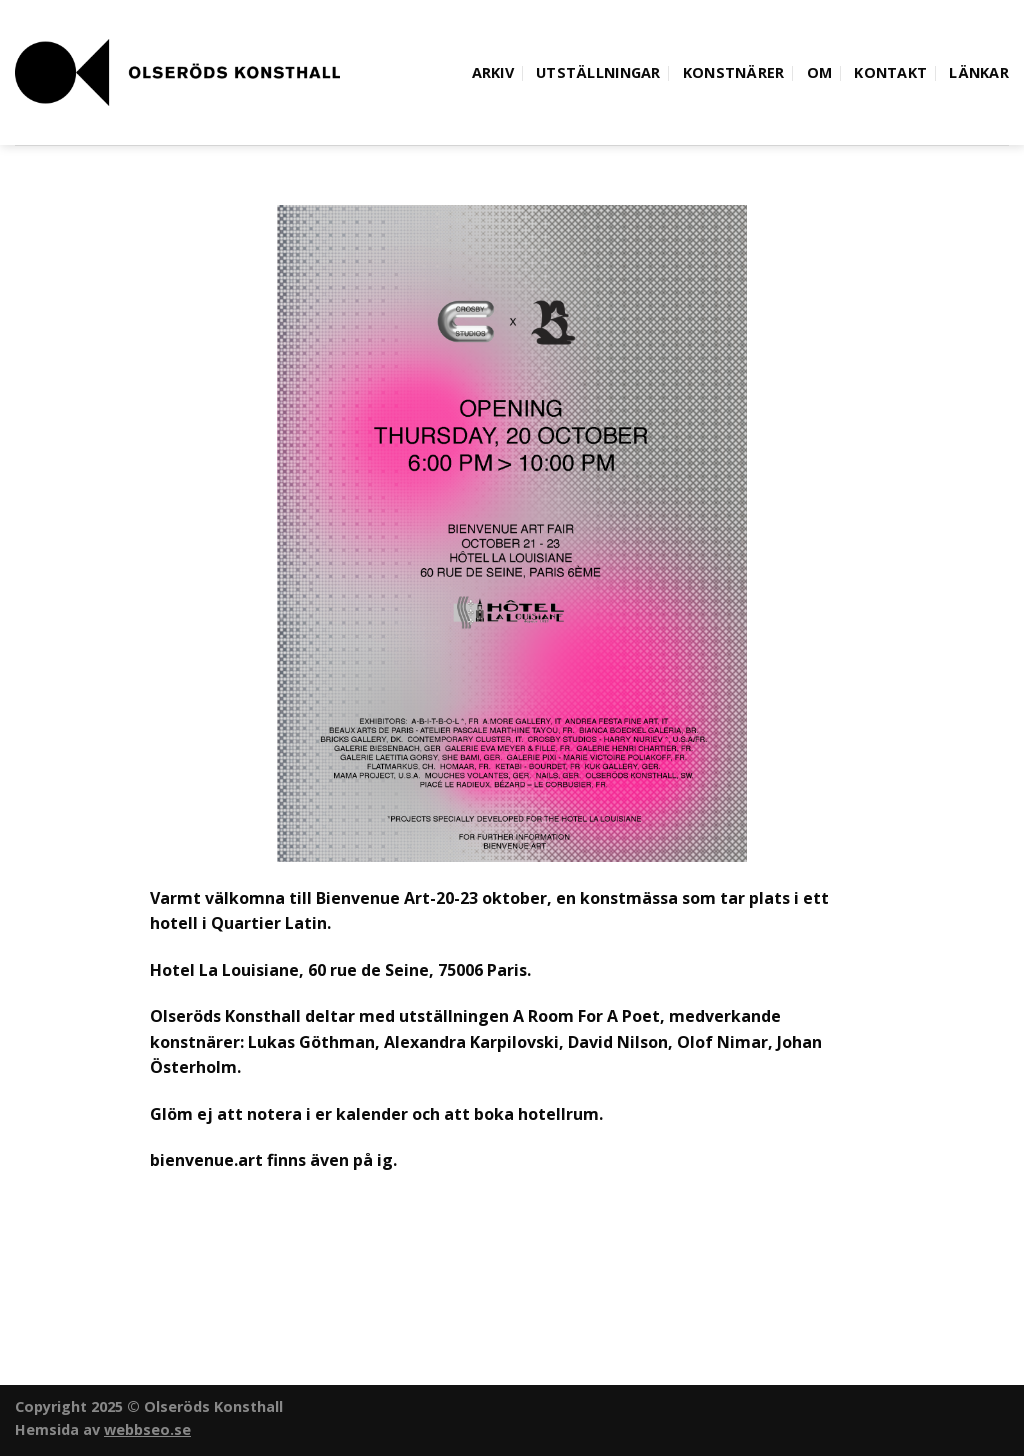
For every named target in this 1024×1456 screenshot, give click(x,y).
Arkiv (493, 72)
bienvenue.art (206, 1160)
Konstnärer (734, 72)
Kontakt (890, 72)
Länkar (979, 72)
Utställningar (598, 72)
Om (820, 72)
